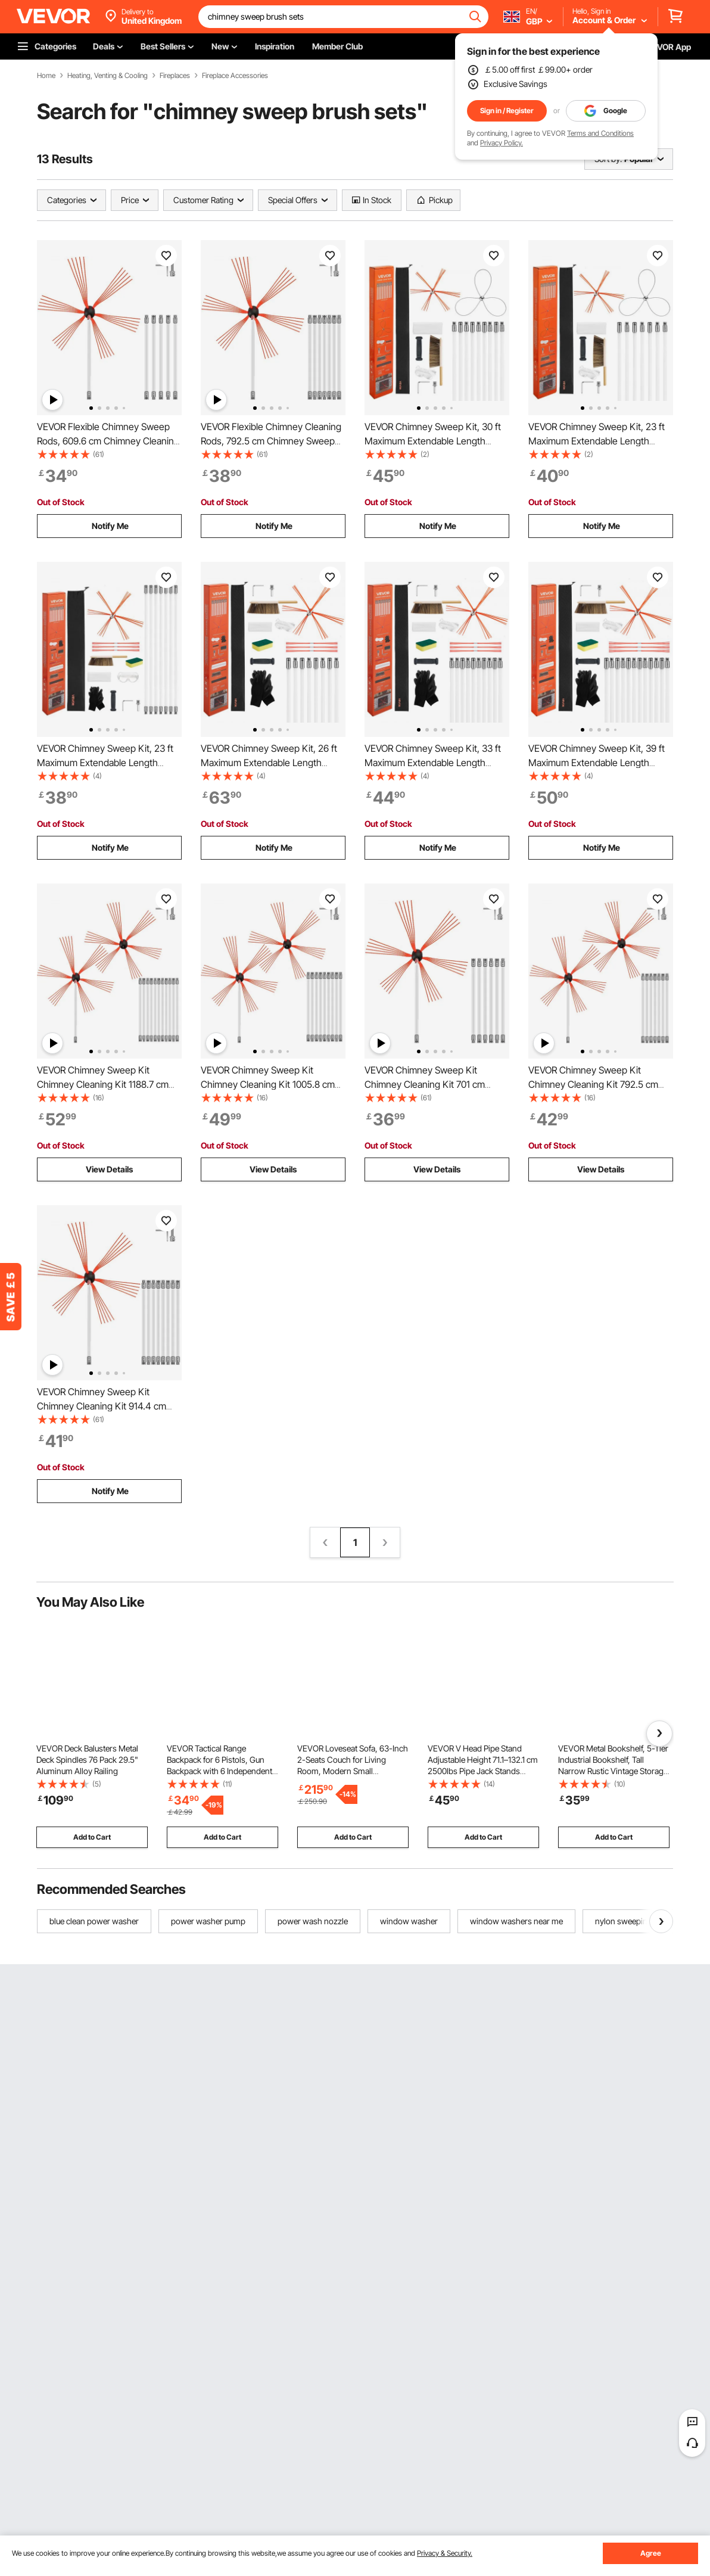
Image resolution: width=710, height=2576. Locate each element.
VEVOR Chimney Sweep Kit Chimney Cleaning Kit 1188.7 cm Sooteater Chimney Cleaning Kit (103, 1084)
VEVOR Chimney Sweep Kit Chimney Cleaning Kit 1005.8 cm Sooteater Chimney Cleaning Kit (268, 1084)
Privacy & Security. (444, 2553)
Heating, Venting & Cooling (107, 75)
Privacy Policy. (501, 142)
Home (46, 75)
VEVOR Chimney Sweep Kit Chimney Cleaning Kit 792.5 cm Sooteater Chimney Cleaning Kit (594, 1084)
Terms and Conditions (600, 133)
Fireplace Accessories (235, 75)
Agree (650, 2553)
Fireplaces (175, 75)
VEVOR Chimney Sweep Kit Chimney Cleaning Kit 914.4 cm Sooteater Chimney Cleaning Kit (103, 1406)
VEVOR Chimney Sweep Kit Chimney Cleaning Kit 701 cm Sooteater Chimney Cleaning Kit (431, 1084)
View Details (109, 1169)
